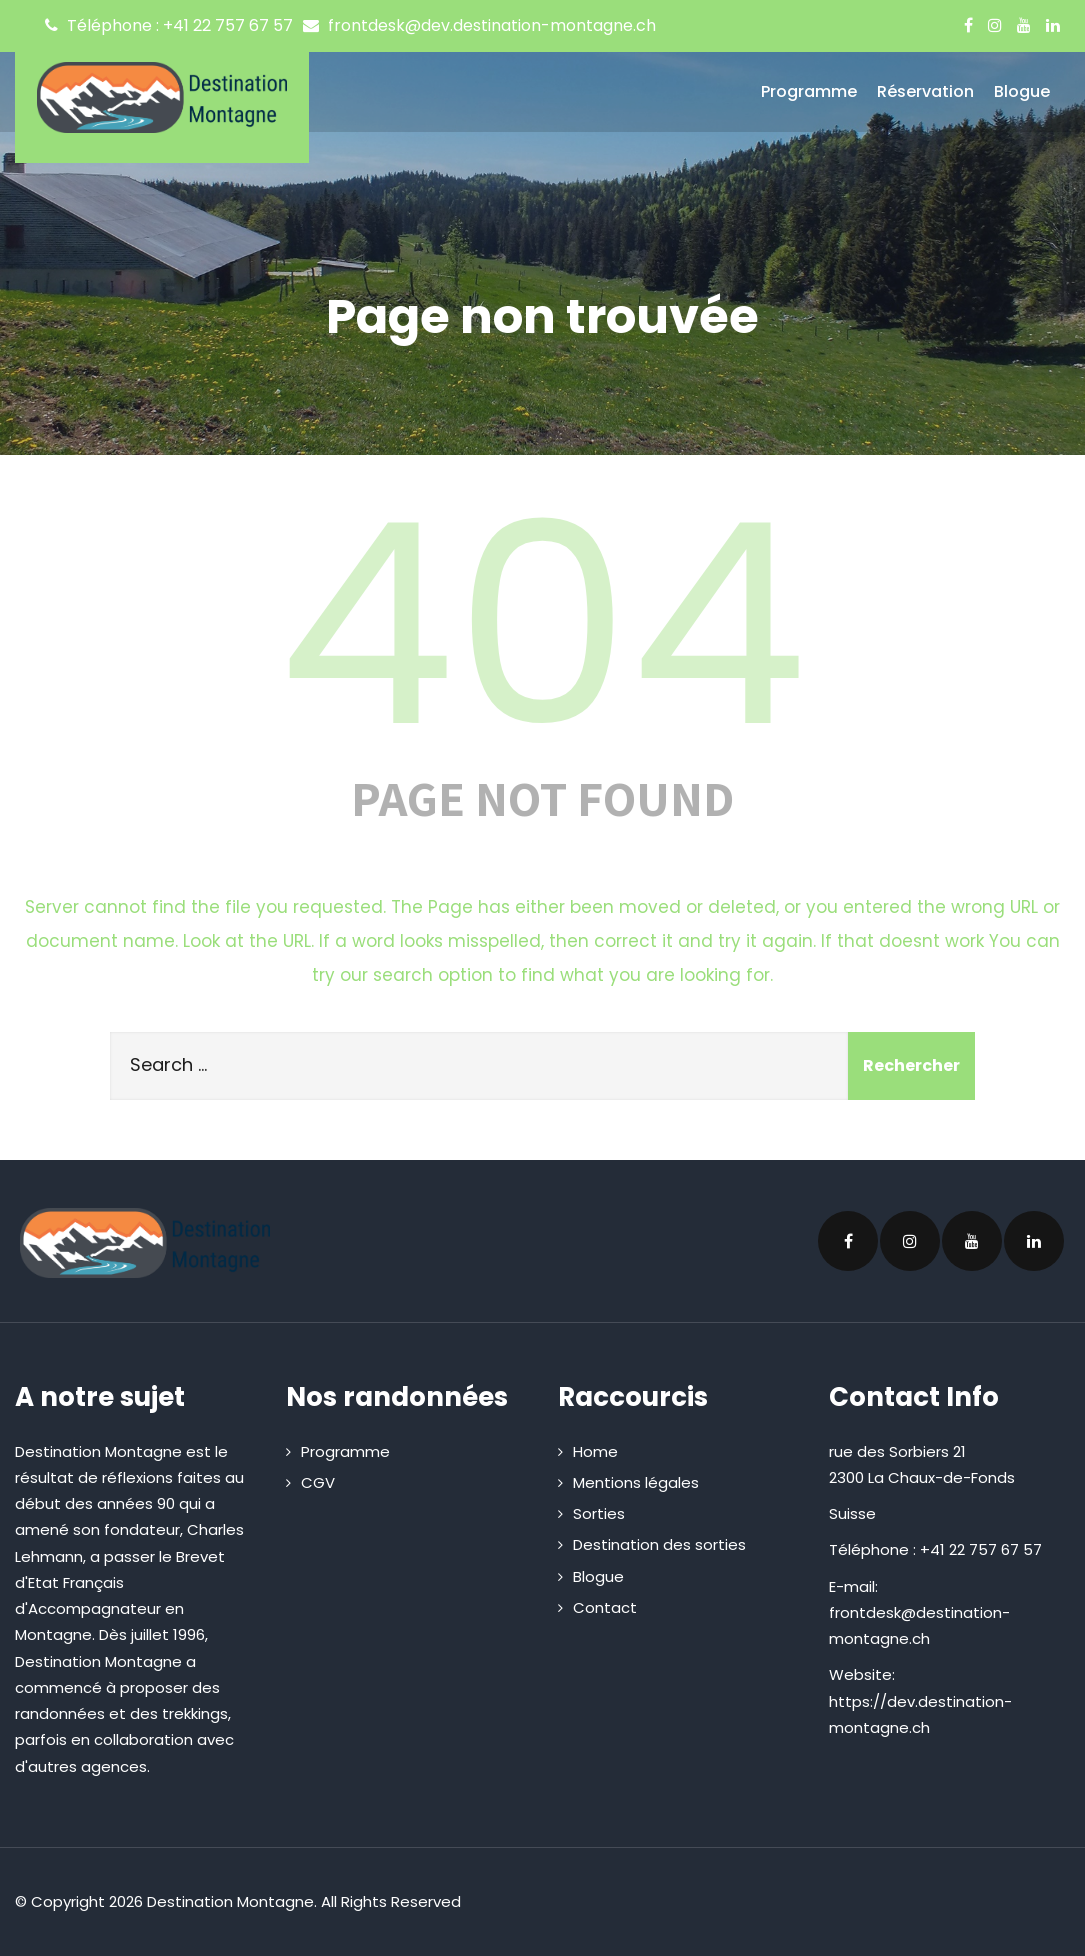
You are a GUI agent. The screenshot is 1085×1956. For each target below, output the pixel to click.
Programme (809, 91)
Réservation (925, 91)
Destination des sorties (659, 1544)
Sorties (599, 1513)
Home (595, 1451)
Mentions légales (636, 1482)
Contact (605, 1607)
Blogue (1022, 91)
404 (543, 625)
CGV (318, 1482)
